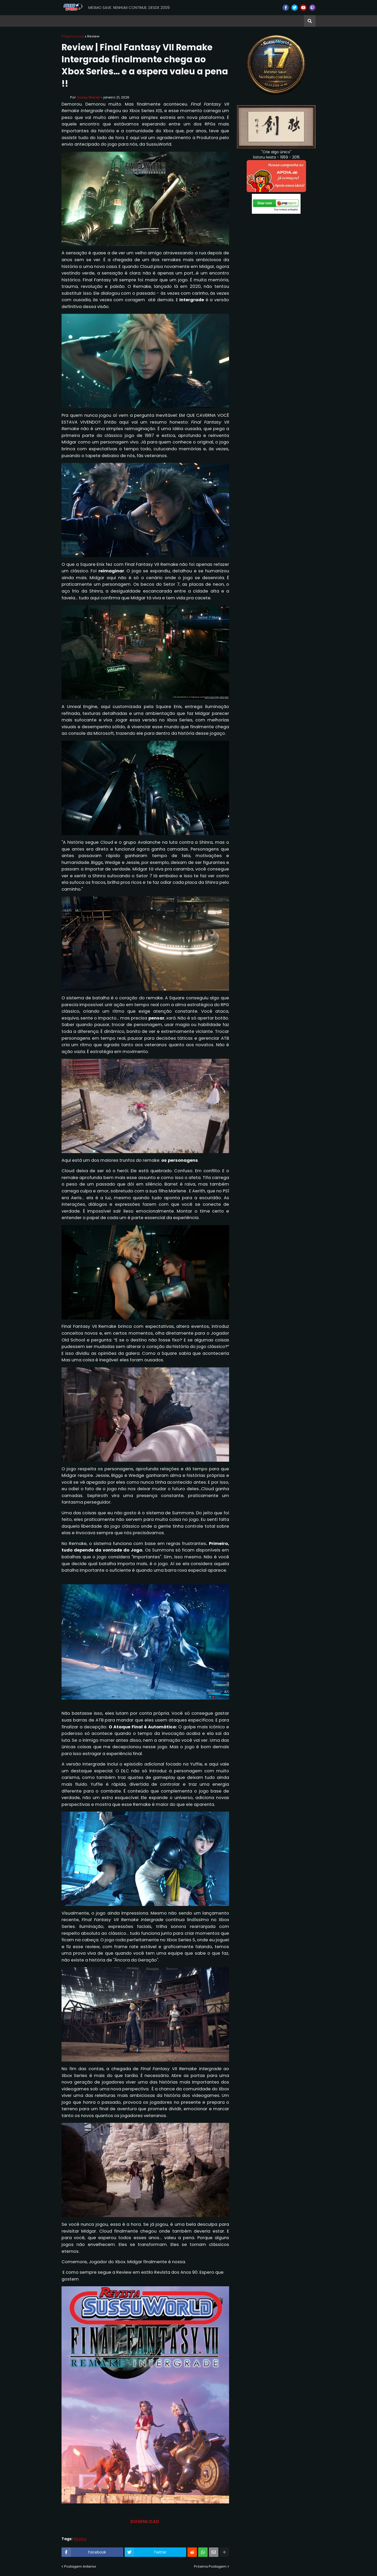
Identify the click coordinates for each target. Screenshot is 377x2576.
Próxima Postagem (210, 2566)
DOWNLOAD (144, 2521)
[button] (309, 21)
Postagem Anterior (80, 2566)
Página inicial (73, 36)
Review (93, 36)
